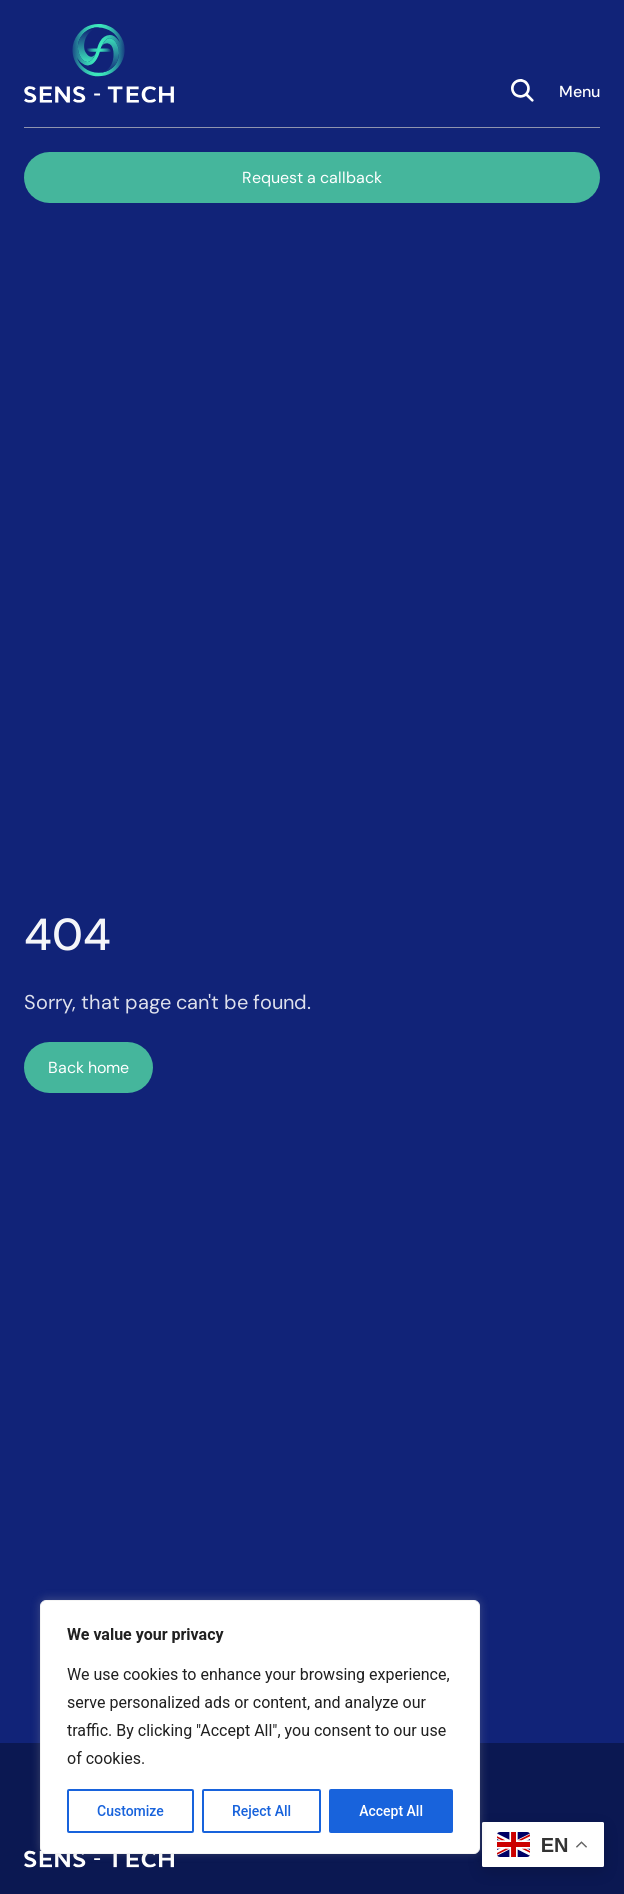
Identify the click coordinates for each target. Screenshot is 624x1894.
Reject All (261, 1811)
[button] (579, 63)
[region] (260, 1727)
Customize (130, 1811)
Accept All (391, 1811)
